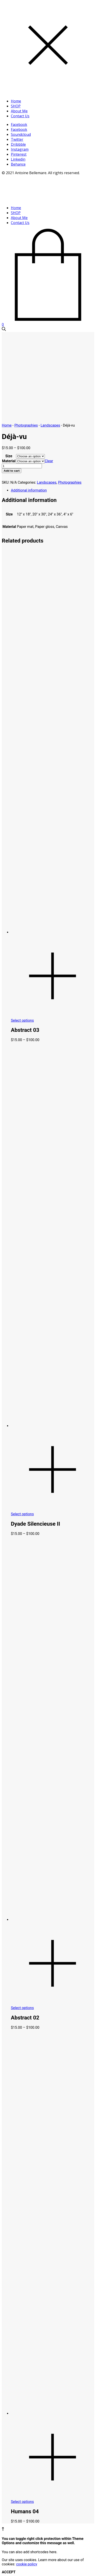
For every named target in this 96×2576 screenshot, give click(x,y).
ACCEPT (9, 2572)
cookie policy (26, 2564)
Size (8, 456)
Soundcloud (21, 134)
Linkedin (18, 159)
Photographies (26, 425)
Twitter (17, 139)
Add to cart (11, 470)
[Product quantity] (22, 466)
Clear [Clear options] (49, 461)
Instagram (20, 149)
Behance (18, 164)
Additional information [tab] (29, 490)
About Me (19, 111)
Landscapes (50, 425)
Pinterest (18, 154)
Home (16, 101)
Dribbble (18, 144)
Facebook (19, 124)
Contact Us (20, 115)
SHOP (16, 106)
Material (9, 461)
